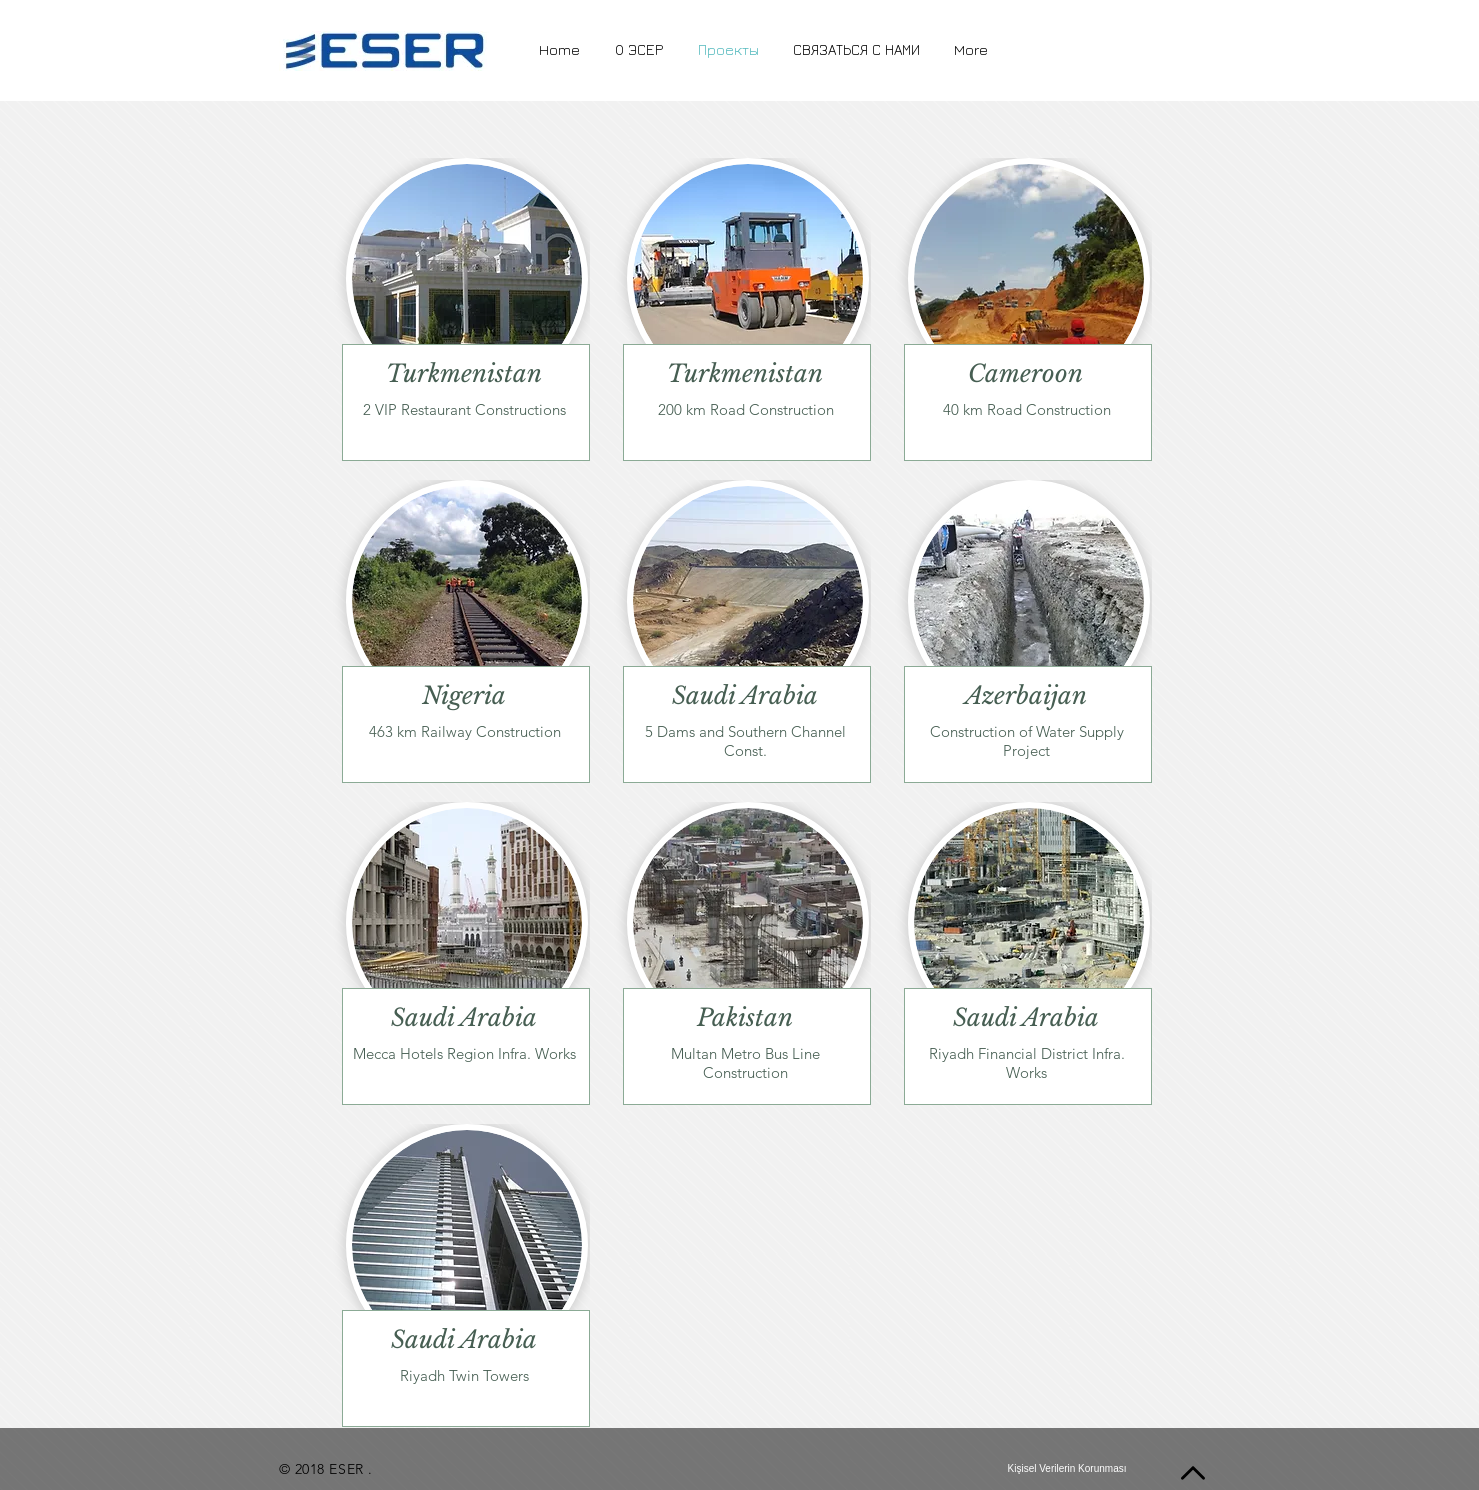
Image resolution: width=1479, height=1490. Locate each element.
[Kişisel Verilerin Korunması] (1067, 1469)
